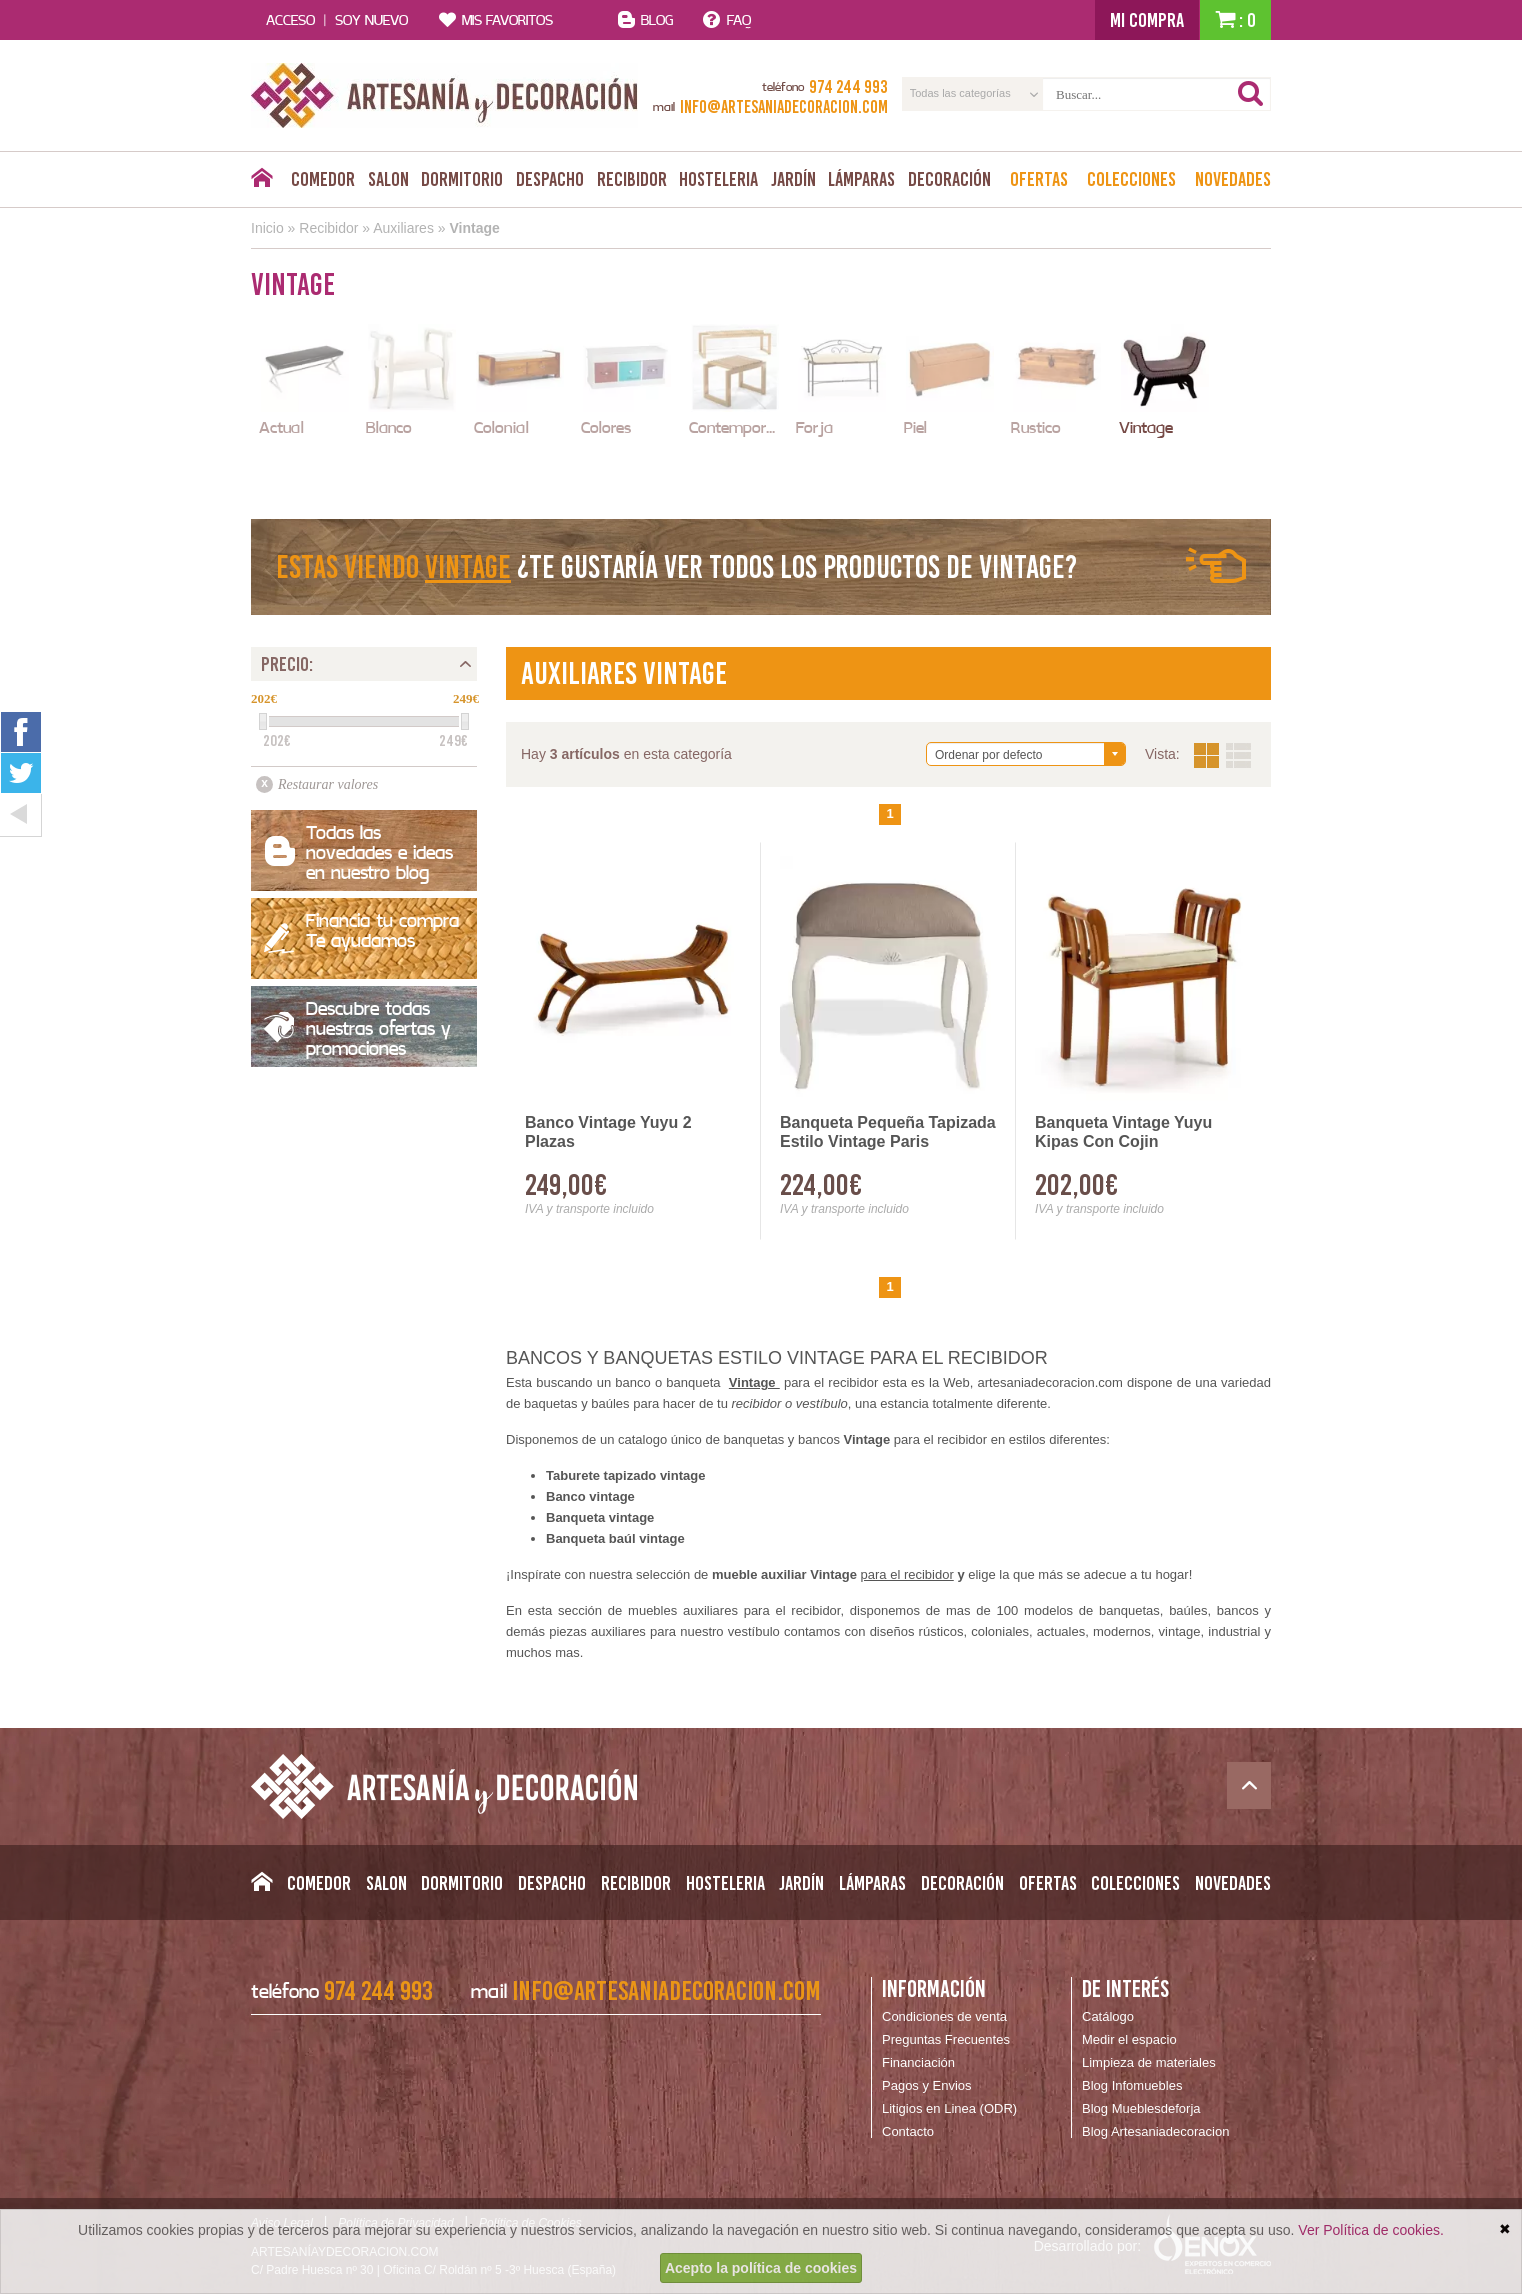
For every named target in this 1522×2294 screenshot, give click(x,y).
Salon (388, 179)
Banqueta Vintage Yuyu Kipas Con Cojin (1123, 1132)
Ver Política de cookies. (1371, 2230)
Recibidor (632, 179)
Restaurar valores (328, 784)
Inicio (267, 228)
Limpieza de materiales (1149, 2062)
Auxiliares (403, 228)
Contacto (908, 2131)
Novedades (1233, 179)
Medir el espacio (1129, 2039)
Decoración (949, 179)
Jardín (793, 179)
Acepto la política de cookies (761, 2268)
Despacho (550, 179)
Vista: (1222, 755)
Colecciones (1131, 179)
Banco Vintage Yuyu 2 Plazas (608, 1132)
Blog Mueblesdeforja (1141, 2108)
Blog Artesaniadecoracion (1155, 2131)
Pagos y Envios (927, 2085)
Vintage (474, 228)
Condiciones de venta (944, 2016)
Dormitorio (462, 179)
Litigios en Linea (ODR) (949, 2108)
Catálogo (1108, 2016)
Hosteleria (718, 179)
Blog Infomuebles (1132, 2085)
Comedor (323, 179)
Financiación (918, 2062)
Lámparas (861, 179)
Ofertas (1039, 179)
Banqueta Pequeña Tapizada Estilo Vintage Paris (888, 1132)
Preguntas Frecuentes (946, 2039)
